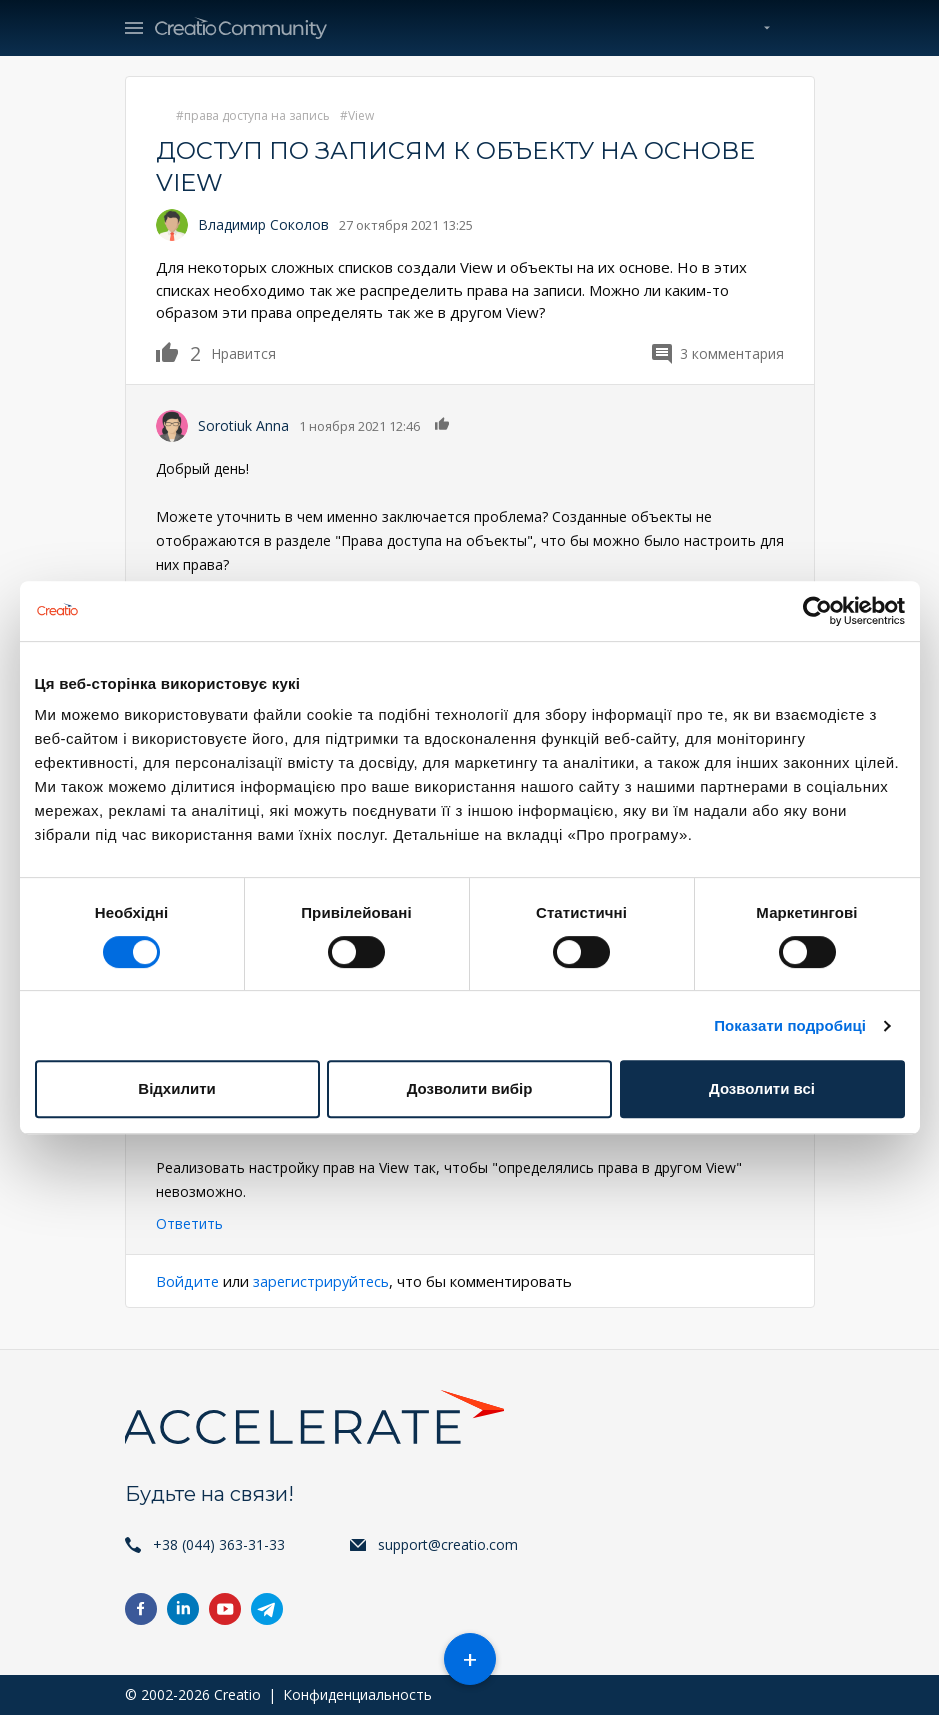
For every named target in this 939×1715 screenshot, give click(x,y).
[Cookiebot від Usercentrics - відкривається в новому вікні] (817, 611)
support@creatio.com (448, 1544)
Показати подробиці (790, 1025)
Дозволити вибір (470, 1088)
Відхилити (176, 1088)
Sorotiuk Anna (243, 425)
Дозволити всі (762, 1088)
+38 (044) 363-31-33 (219, 1544)
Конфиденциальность (357, 1694)
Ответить (189, 1223)
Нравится (178, 352)
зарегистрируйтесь (324, 1281)
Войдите (188, 1281)
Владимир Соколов (263, 224)
